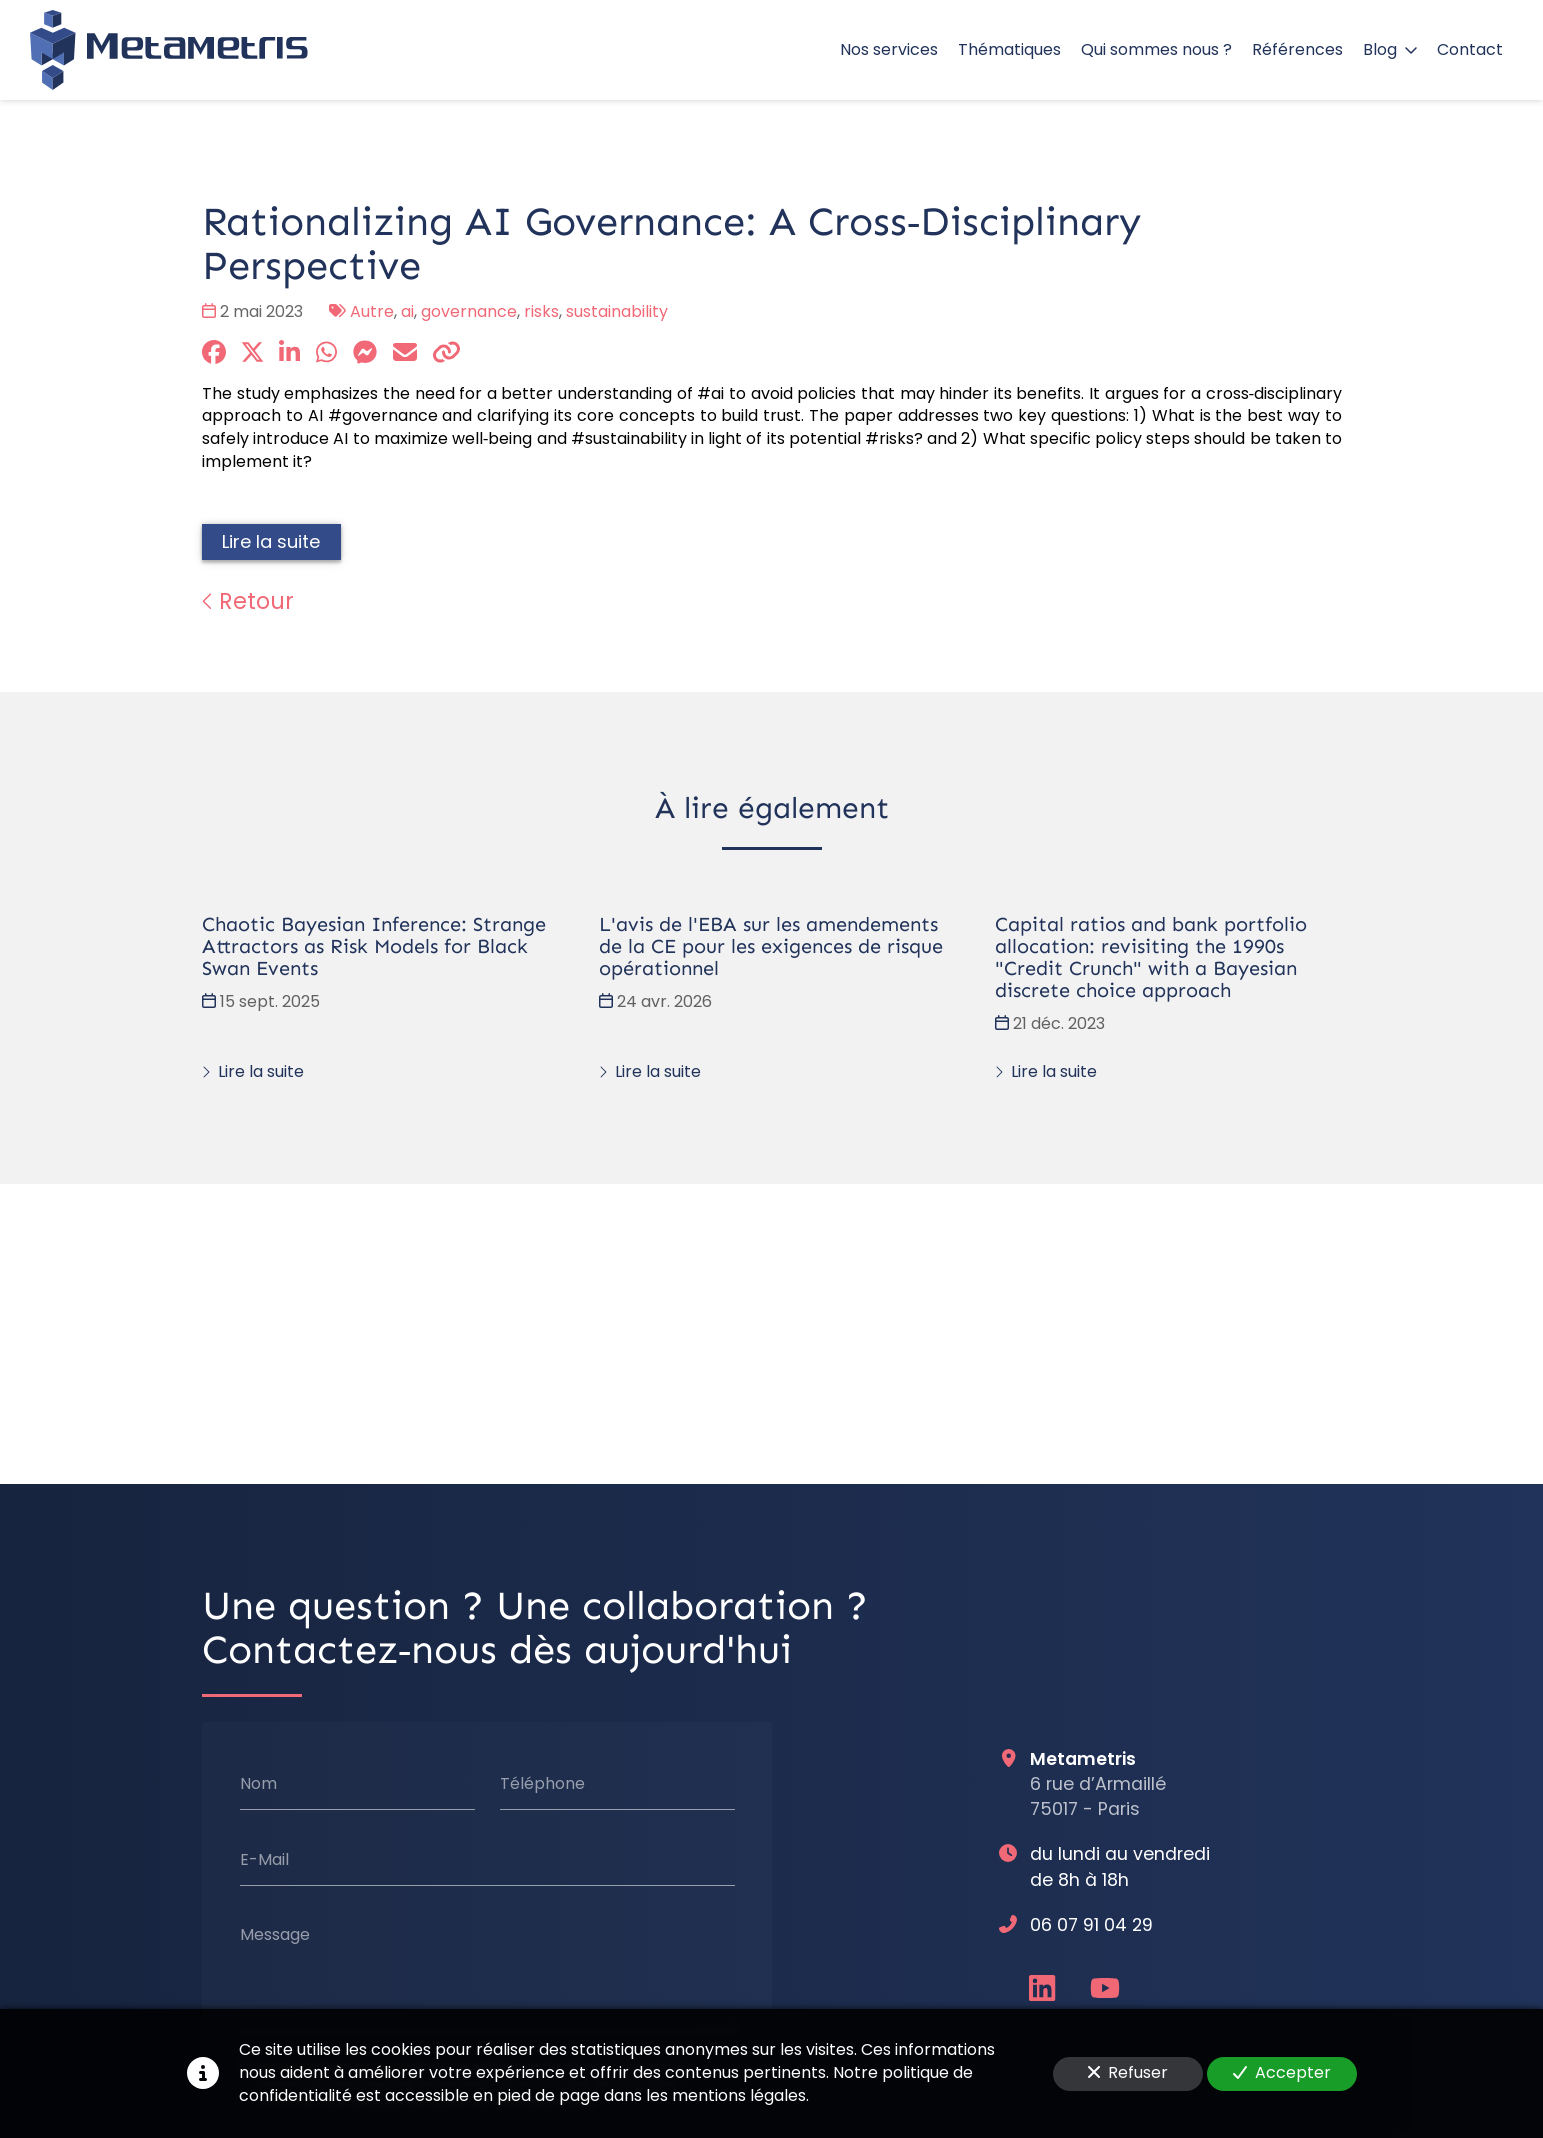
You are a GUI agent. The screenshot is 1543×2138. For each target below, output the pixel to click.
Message (274, 1935)
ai (407, 311)
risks (541, 311)
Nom (257, 1784)
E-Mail (263, 1860)
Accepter (1282, 2072)
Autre (372, 311)
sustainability (617, 311)
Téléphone (541, 1784)
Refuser (1128, 2072)
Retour (248, 601)
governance (469, 311)
